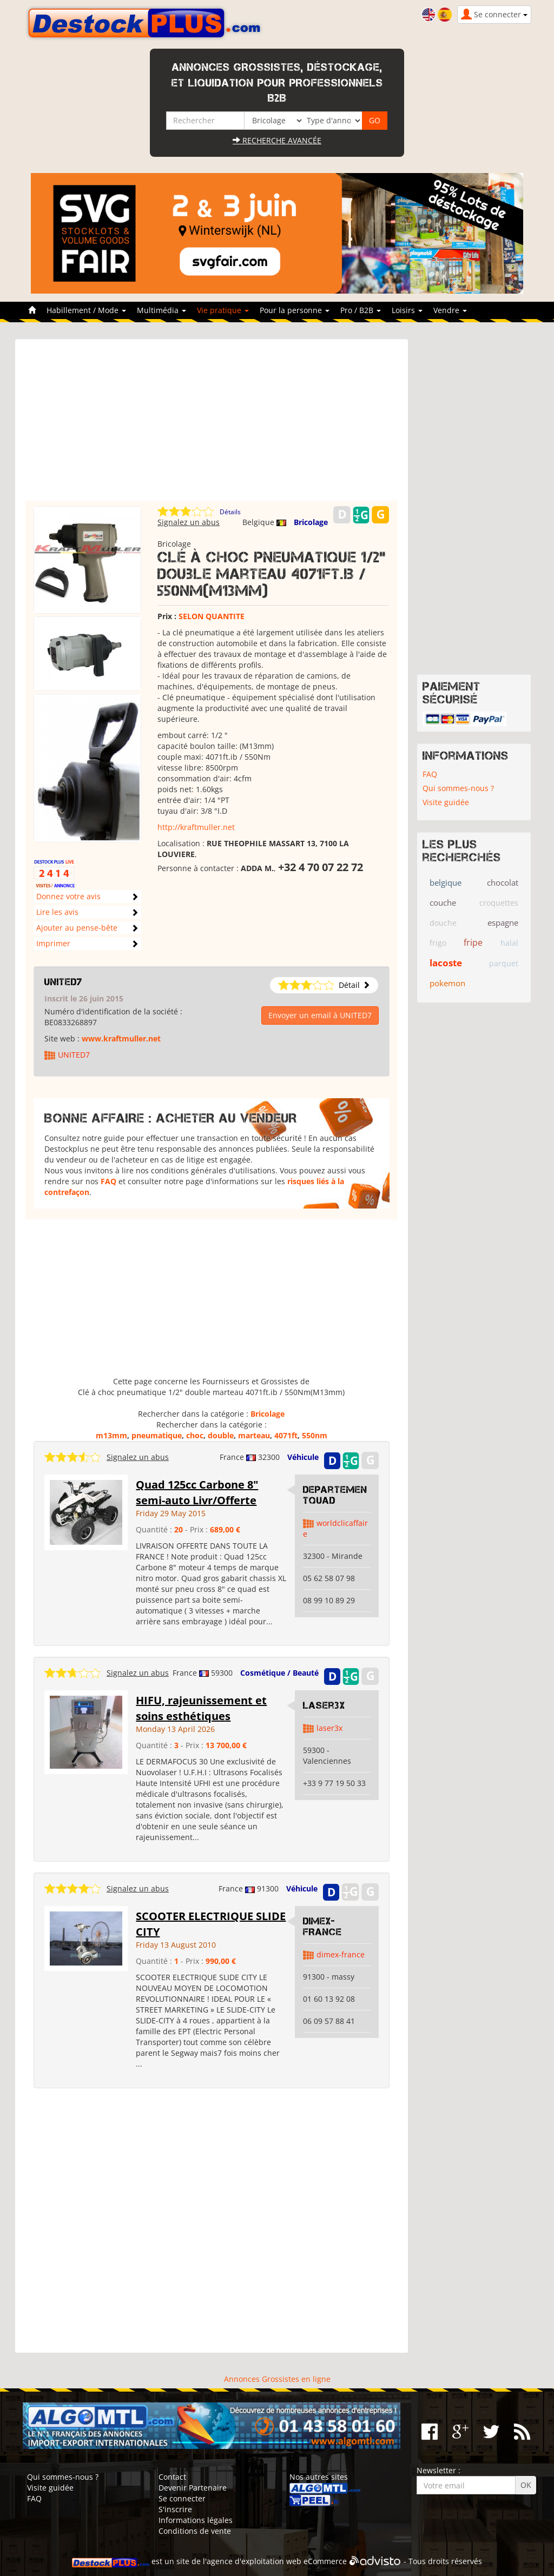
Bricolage (311, 522)
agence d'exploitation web (254, 2561)
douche (443, 923)
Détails (230, 511)
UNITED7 (63, 982)
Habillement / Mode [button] (86, 310)
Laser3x (324, 1705)
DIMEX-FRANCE (322, 1926)
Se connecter (182, 2498)
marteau (254, 1435)
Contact (172, 2477)
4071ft (286, 1435)
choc (194, 1435)
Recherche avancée (277, 140)
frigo (438, 943)
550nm (314, 1435)
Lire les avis (57, 912)
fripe (473, 942)
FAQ (108, 1181)
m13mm (111, 1435)
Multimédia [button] (161, 310)
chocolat (502, 882)
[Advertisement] (211, 425)
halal (509, 943)
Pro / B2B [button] (360, 310)
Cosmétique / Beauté (279, 1673)
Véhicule (303, 1457)
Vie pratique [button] (223, 310)
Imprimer (53, 943)
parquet (503, 963)
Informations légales (196, 2520)
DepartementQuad (335, 1495)
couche (443, 902)
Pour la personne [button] (294, 310)
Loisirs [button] (407, 310)
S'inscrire (175, 2509)
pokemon (447, 983)
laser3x (329, 1728)
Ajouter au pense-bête (76, 927)
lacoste (446, 963)
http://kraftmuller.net (196, 827)
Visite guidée (446, 802)
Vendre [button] (450, 310)
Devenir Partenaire (193, 2487)
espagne (502, 922)
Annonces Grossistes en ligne (277, 2379)
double (221, 1435)
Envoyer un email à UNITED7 (320, 1015)
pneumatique (156, 1435)
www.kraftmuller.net (121, 1038)
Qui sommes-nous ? (458, 788)
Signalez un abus (188, 522)
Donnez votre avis (68, 896)
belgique (445, 882)
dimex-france (340, 1954)
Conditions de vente (195, 2531)
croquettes (498, 903)
